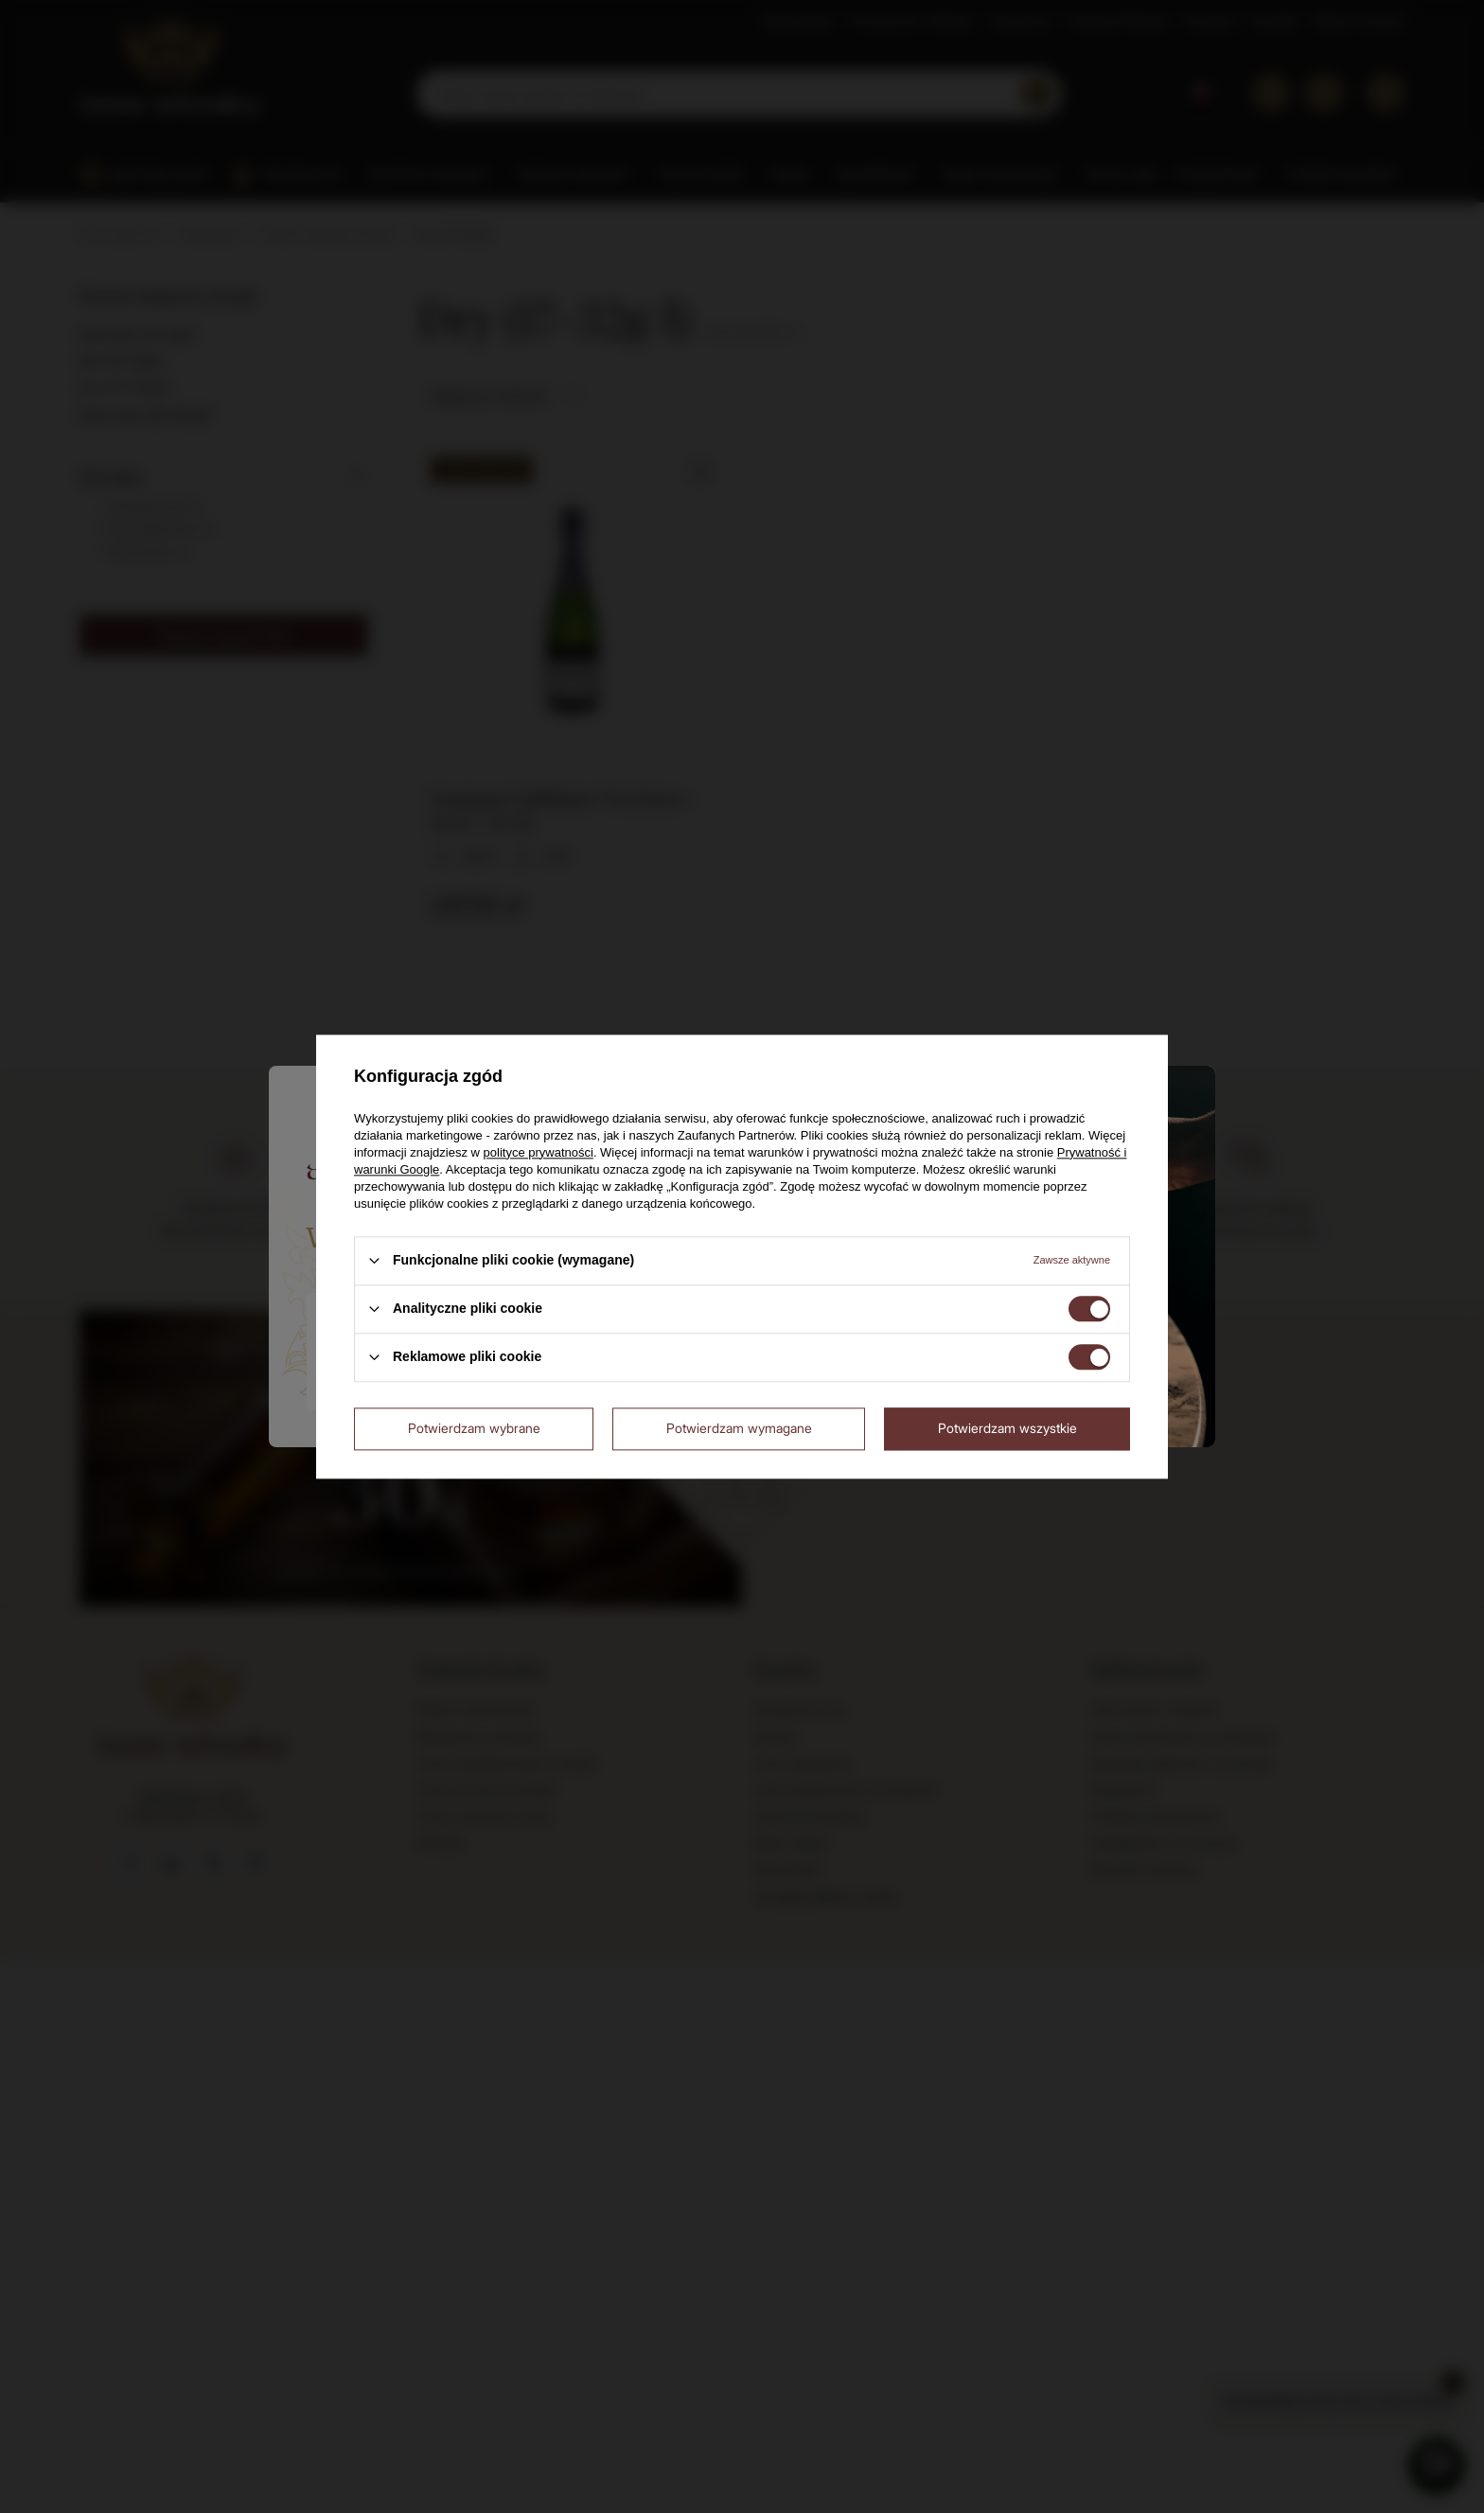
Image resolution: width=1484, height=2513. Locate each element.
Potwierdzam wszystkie (1007, 1428)
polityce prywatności (538, 1152)
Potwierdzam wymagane (739, 1428)
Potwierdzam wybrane (474, 1428)
